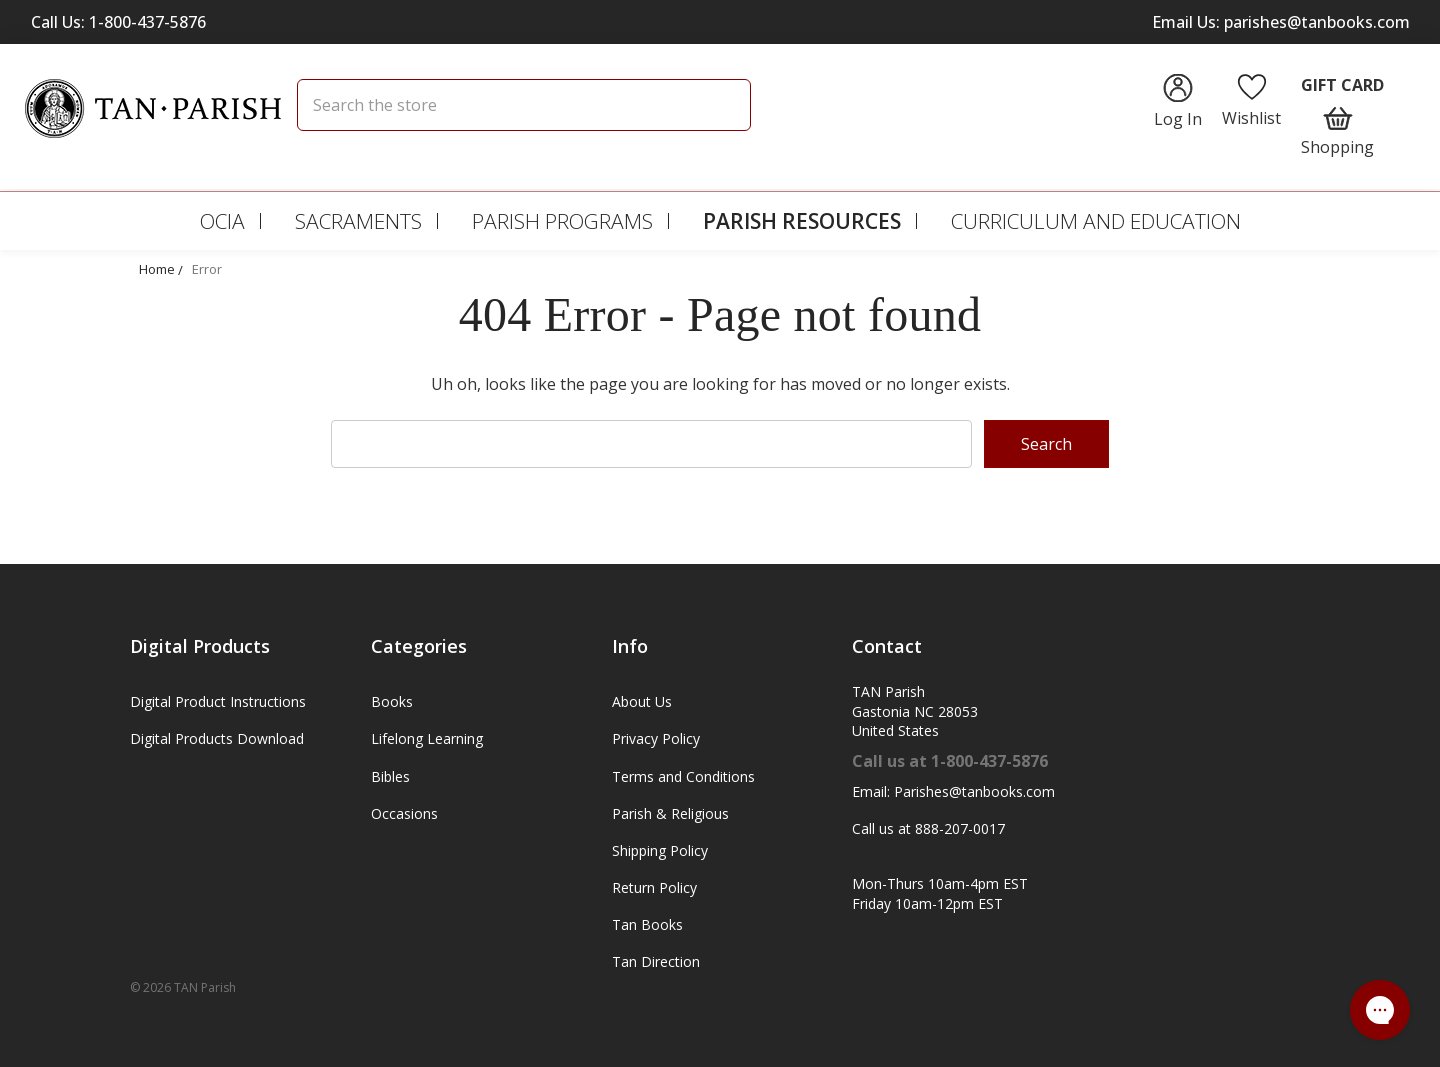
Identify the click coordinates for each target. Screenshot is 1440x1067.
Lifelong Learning (427, 738)
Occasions (404, 813)
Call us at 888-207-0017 (928, 828)
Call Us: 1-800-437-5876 (118, 22)
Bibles (390, 776)
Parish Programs (562, 221)
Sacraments (358, 221)
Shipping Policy (660, 850)
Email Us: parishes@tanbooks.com (1281, 22)
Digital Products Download (217, 738)
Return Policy (654, 887)
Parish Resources (802, 221)
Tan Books (647, 924)
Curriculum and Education (1096, 221)
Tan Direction (656, 961)
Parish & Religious (670, 813)
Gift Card (1342, 85)
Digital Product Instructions (218, 701)
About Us (642, 701)
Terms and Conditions (683, 776)
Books (392, 701)
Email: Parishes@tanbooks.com (953, 791)
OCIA (222, 221)
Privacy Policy (656, 738)
